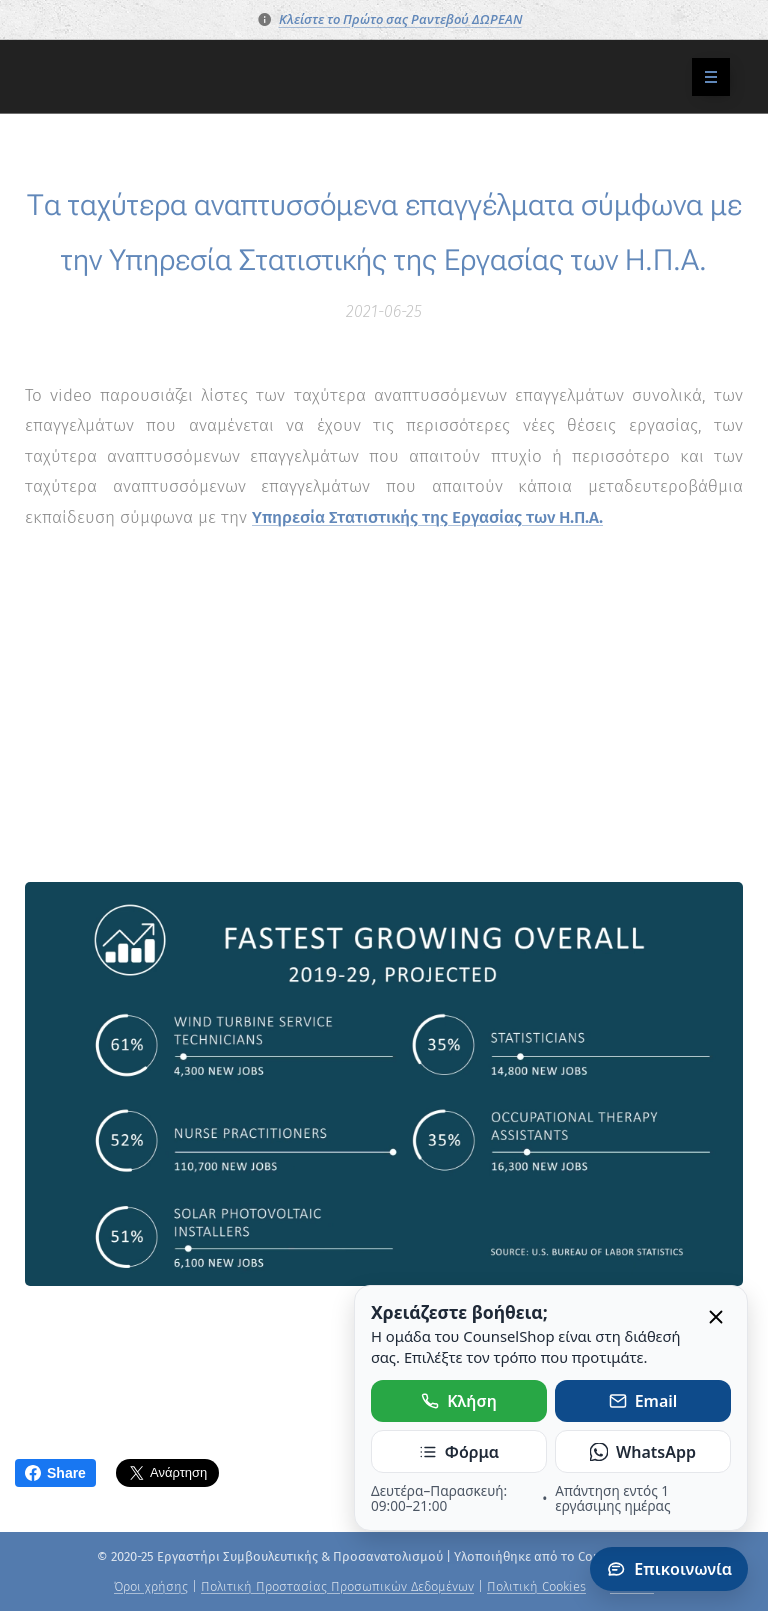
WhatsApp (643, 1452)
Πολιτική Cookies (536, 1586)
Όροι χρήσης (151, 1586)
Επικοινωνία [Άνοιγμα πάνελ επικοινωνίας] (669, 1569)
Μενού (704, 77)
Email (643, 1401)
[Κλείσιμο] (716, 1318)
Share (55, 1473)
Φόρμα (459, 1452)
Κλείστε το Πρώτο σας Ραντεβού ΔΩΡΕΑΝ (400, 19)
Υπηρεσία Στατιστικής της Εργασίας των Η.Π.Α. (427, 516)
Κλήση (459, 1401)
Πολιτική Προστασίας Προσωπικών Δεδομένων (337, 1586)
